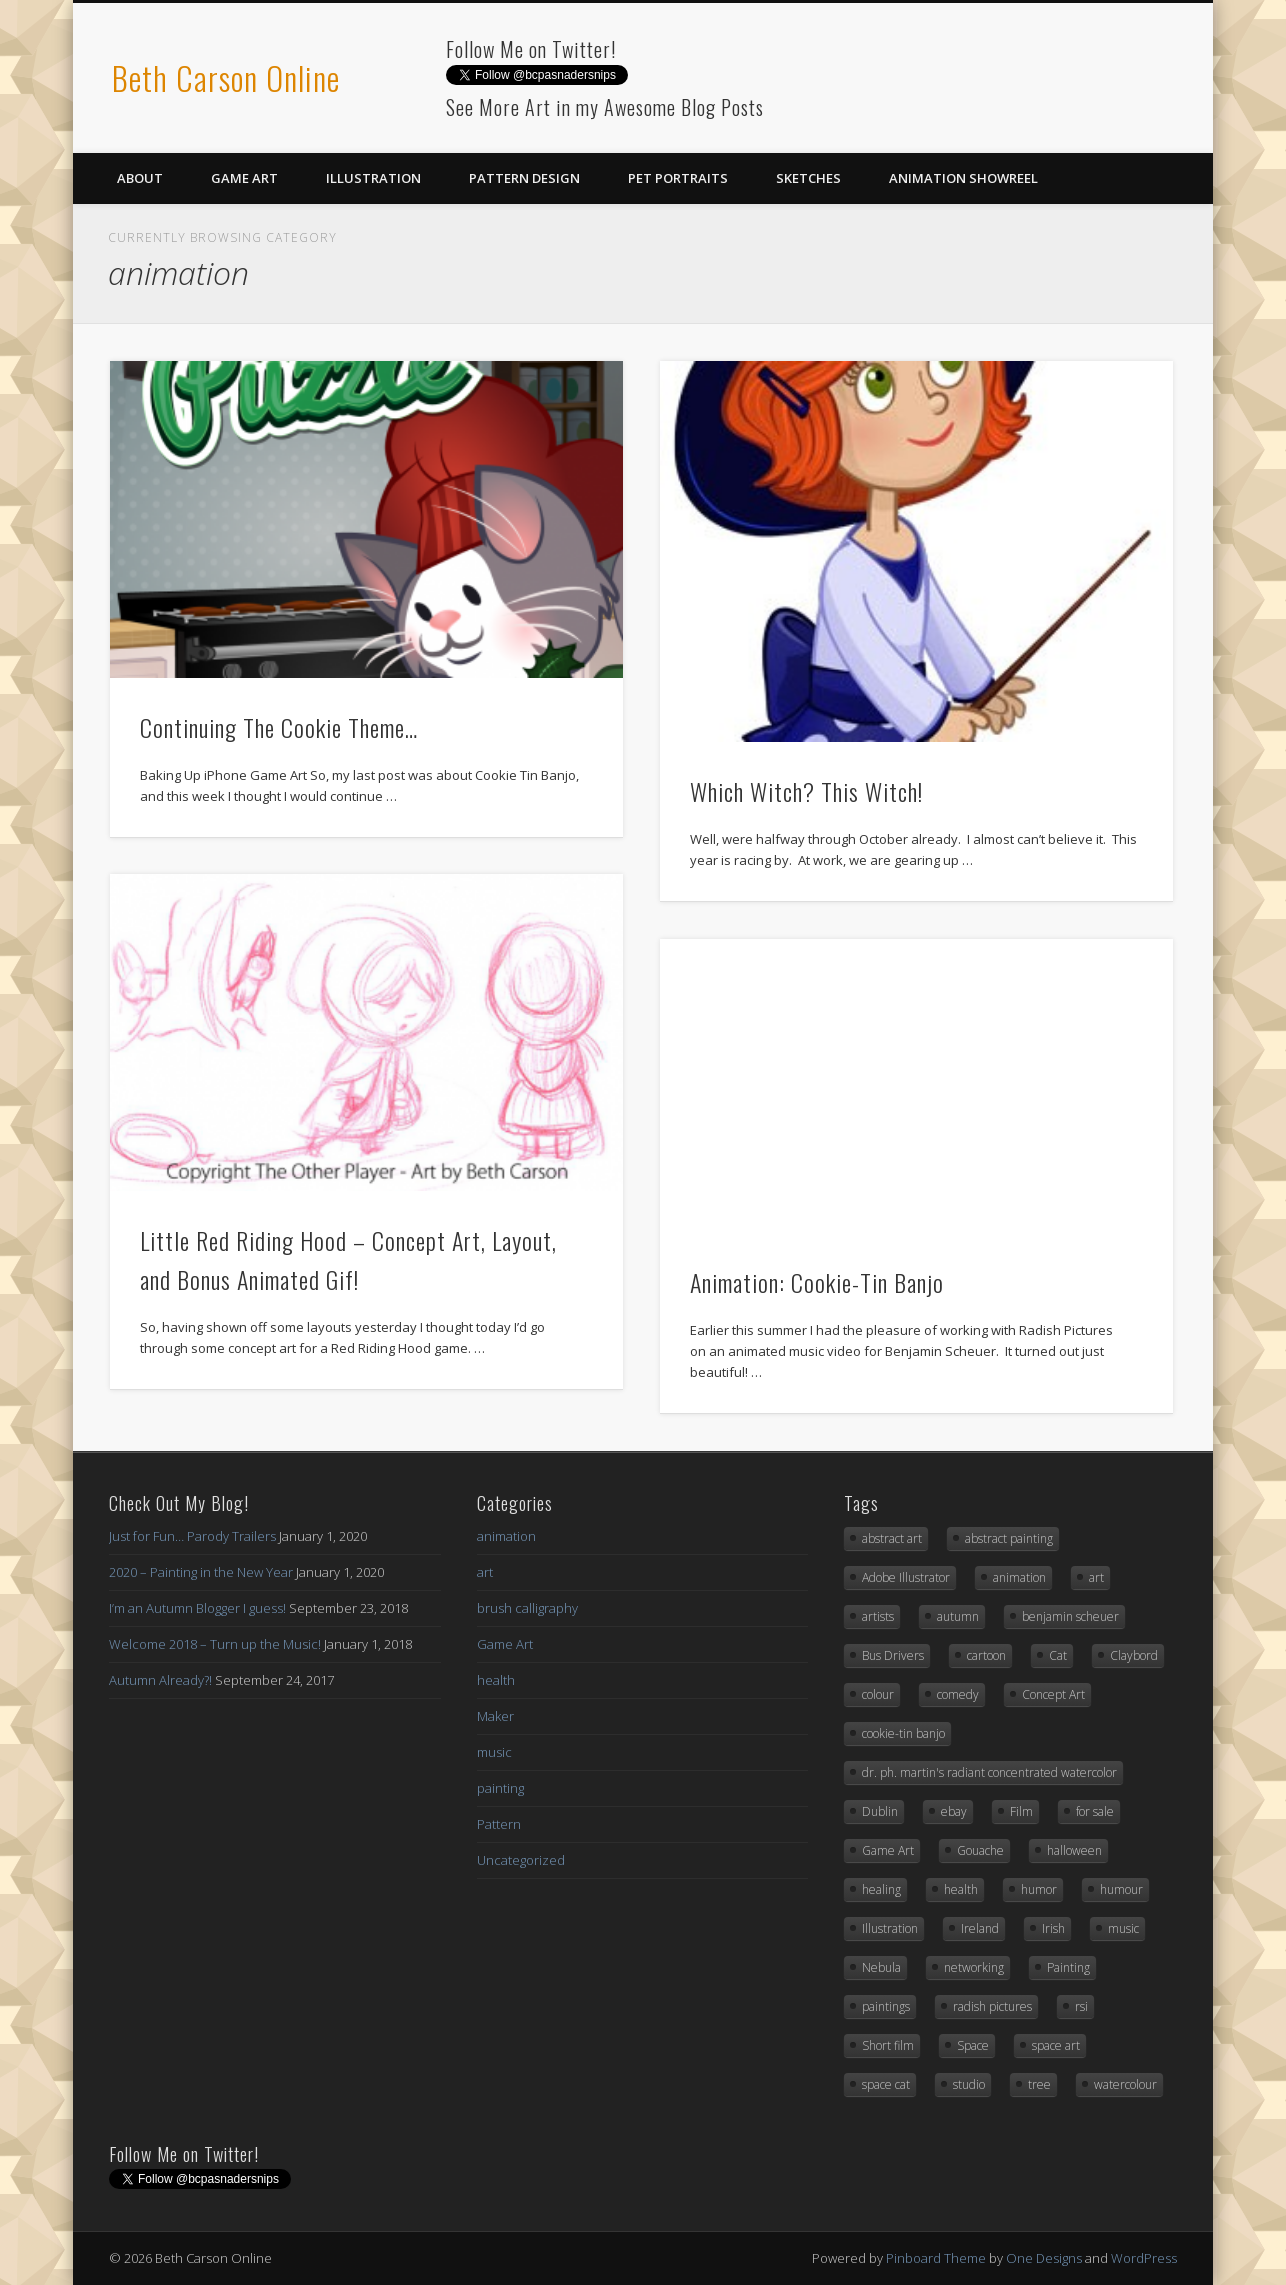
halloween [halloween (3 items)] (1074, 1850)
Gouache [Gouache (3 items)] (980, 1850)
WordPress (1144, 2258)
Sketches (808, 178)
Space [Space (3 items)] (973, 2045)
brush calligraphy (527, 1608)
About (140, 178)
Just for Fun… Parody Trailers (192, 1536)
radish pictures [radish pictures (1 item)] (992, 2006)
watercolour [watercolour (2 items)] (1125, 2084)
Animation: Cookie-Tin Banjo (817, 1282)
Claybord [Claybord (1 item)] (1134, 1655)
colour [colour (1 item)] (878, 1694)
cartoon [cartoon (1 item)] (986, 1655)
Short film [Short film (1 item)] (888, 2045)
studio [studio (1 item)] (969, 2084)
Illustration (373, 178)
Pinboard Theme (936, 2258)
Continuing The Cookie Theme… (279, 727)
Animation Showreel (963, 178)
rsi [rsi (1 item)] (1081, 2006)
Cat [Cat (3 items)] (1058, 1655)
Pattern (499, 1824)
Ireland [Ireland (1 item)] (980, 1928)
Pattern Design (524, 178)
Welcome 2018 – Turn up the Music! (215, 1644)
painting (500, 1788)
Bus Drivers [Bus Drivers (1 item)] (893, 1655)
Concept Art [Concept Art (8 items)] (1053, 1694)
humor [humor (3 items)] (1039, 1889)
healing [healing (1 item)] (881, 1889)
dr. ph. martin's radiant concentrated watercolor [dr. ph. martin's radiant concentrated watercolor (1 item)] (989, 1772)
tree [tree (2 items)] (1039, 2084)
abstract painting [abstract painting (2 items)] (1009, 1538)
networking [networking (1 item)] (974, 1967)
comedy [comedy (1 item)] (958, 1694)
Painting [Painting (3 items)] (1068, 1967)
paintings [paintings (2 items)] (886, 2006)
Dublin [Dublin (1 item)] (880, 1811)
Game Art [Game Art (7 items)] (888, 1850)
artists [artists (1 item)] (878, 1616)
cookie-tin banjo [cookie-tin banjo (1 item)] (903, 1733)
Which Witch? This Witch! (806, 791)
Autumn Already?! (160, 1680)
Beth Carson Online (226, 77)
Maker (495, 1716)
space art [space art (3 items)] (1056, 2045)
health (496, 1680)
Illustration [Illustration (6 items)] (890, 1928)
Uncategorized (521, 1860)
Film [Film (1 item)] (1021, 1811)
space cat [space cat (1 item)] (886, 2084)
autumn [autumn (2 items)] (958, 1616)
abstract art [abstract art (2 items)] (892, 1538)
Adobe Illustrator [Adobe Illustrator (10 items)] (906, 1577)
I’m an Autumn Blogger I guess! (197, 1608)
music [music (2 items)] (1123, 1928)
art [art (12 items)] (1096, 1577)
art (485, 1572)
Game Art (244, 178)
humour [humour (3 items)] (1121, 1889)
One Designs (1044, 2258)
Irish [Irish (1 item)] (1053, 1928)
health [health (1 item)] (961, 1889)
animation (506, 1536)
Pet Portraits (678, 178)
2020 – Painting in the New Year (201, 1572)
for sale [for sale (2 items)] (1095, 1811)
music (494, 1752)
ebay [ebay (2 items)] (954, 1811)
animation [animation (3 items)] (1019, 1577)
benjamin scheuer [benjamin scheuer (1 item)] (1070, 1616)
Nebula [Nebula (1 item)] (881, 1967)
